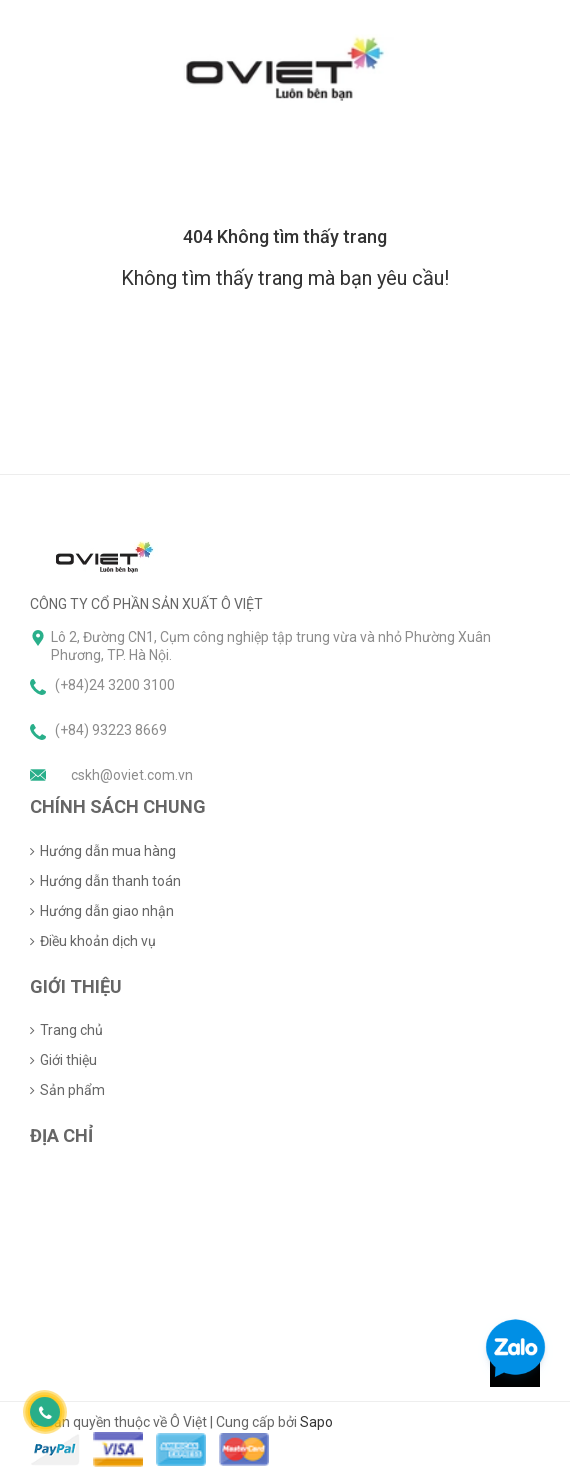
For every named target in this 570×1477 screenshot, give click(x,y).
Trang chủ (71, 1030)
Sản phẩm (72, 1090)
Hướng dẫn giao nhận (107, 911)
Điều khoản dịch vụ (98, 941)
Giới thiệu (68, 1060)
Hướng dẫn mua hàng (108, 851)
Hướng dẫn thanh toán (110, 881)
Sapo (316, 1422)
